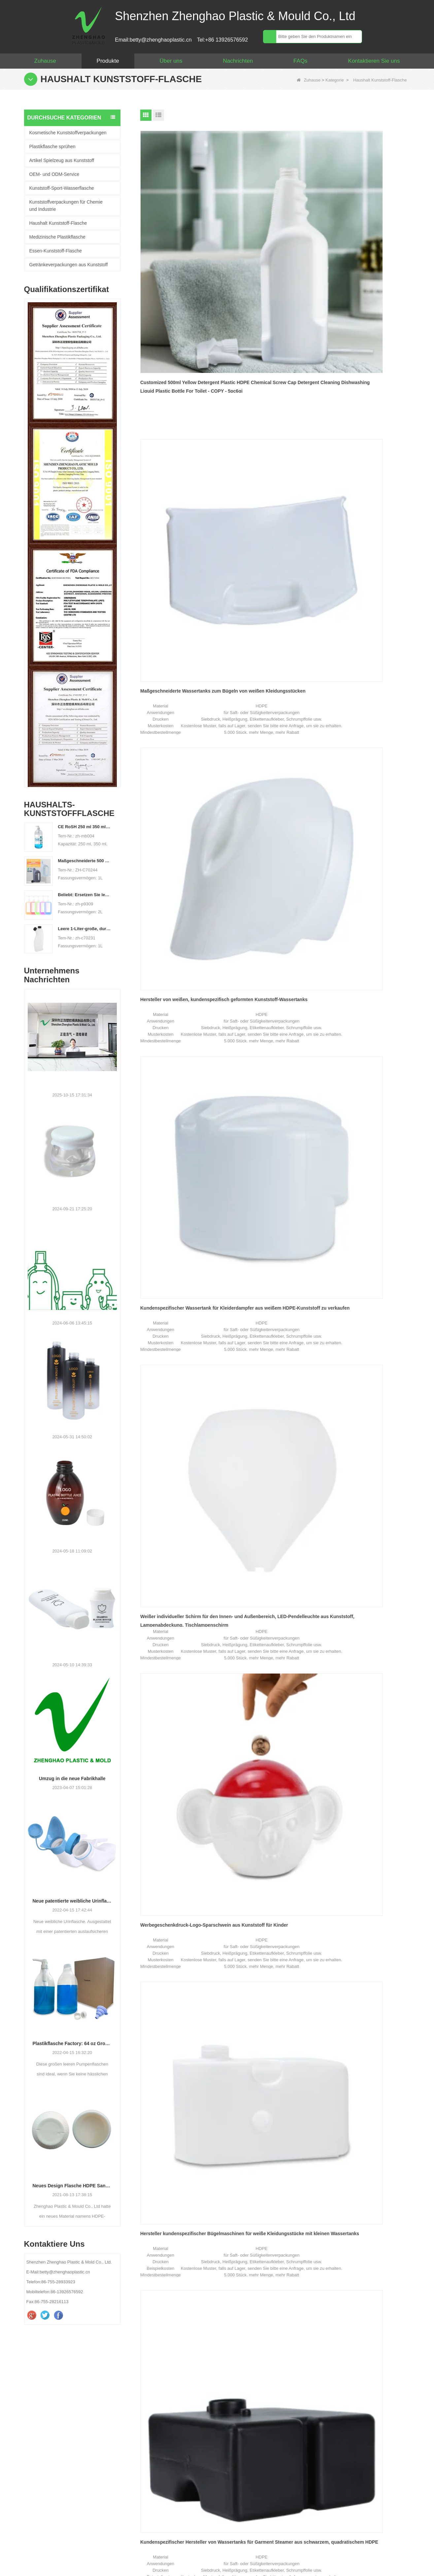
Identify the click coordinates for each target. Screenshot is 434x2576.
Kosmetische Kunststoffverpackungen (68, 132)
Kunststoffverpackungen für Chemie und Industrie (66, 205)
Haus (23, 2548)
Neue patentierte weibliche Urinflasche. (72, 1901)
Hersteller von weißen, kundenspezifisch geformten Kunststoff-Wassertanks (355, 230)
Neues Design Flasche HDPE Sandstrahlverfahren (72, 2185)
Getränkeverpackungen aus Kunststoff (68, 264)
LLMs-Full (405, 2548)
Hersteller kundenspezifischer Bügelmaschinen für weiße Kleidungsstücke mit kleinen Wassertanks (173, 533)
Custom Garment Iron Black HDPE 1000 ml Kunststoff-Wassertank (178, 684)
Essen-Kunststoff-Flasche (55, 250)
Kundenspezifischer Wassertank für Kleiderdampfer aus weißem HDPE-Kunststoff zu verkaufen (179, 382)
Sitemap (209, 2548)
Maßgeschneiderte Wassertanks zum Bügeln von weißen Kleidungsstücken (274, 230)
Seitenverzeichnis (365, 2565)
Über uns (171, 61)
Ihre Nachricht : (264, 2433)
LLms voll (419, 2565)
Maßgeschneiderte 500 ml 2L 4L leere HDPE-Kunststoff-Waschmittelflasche (84, 860)
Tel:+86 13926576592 (222, 40)
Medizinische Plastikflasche (57, 237)
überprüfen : (260, 2490)
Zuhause (45, 61)
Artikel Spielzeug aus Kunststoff (61, 160)
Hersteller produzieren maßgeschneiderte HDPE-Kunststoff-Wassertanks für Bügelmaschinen (273, 685)
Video (324, 2548)
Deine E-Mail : (262, 2405)
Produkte (108, 61)
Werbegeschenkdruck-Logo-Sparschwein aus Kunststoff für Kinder (367, 381)
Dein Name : (260, 2391)
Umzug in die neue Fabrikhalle (72, 1778)
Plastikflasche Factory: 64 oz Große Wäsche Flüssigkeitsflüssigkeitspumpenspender (72, 2043)
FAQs (300, 61)
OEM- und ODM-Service (54, 174)
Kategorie (334, 80)
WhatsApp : (259, 2419)
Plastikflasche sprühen (52, 146)
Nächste (270, 758)
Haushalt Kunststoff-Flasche (58, 223)
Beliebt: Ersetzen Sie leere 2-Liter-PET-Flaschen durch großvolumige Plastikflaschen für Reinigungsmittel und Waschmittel (84, 894)
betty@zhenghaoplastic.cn (52, 2437)
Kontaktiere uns (322, 2510)
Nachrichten (238, 61)
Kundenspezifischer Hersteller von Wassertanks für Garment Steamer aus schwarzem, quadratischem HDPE (274, 533)
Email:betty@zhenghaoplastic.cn (153, 40)
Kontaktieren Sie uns (374, 61)
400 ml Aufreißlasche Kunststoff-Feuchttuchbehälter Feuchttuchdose (364, 684)
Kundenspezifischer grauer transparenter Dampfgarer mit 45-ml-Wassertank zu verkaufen (364, 533)
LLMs (362, 2548)
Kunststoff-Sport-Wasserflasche (61, 188)
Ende (291, 758)
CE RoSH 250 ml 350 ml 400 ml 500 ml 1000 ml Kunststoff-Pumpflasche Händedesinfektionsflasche (84, 826)
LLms (396, 2565)
